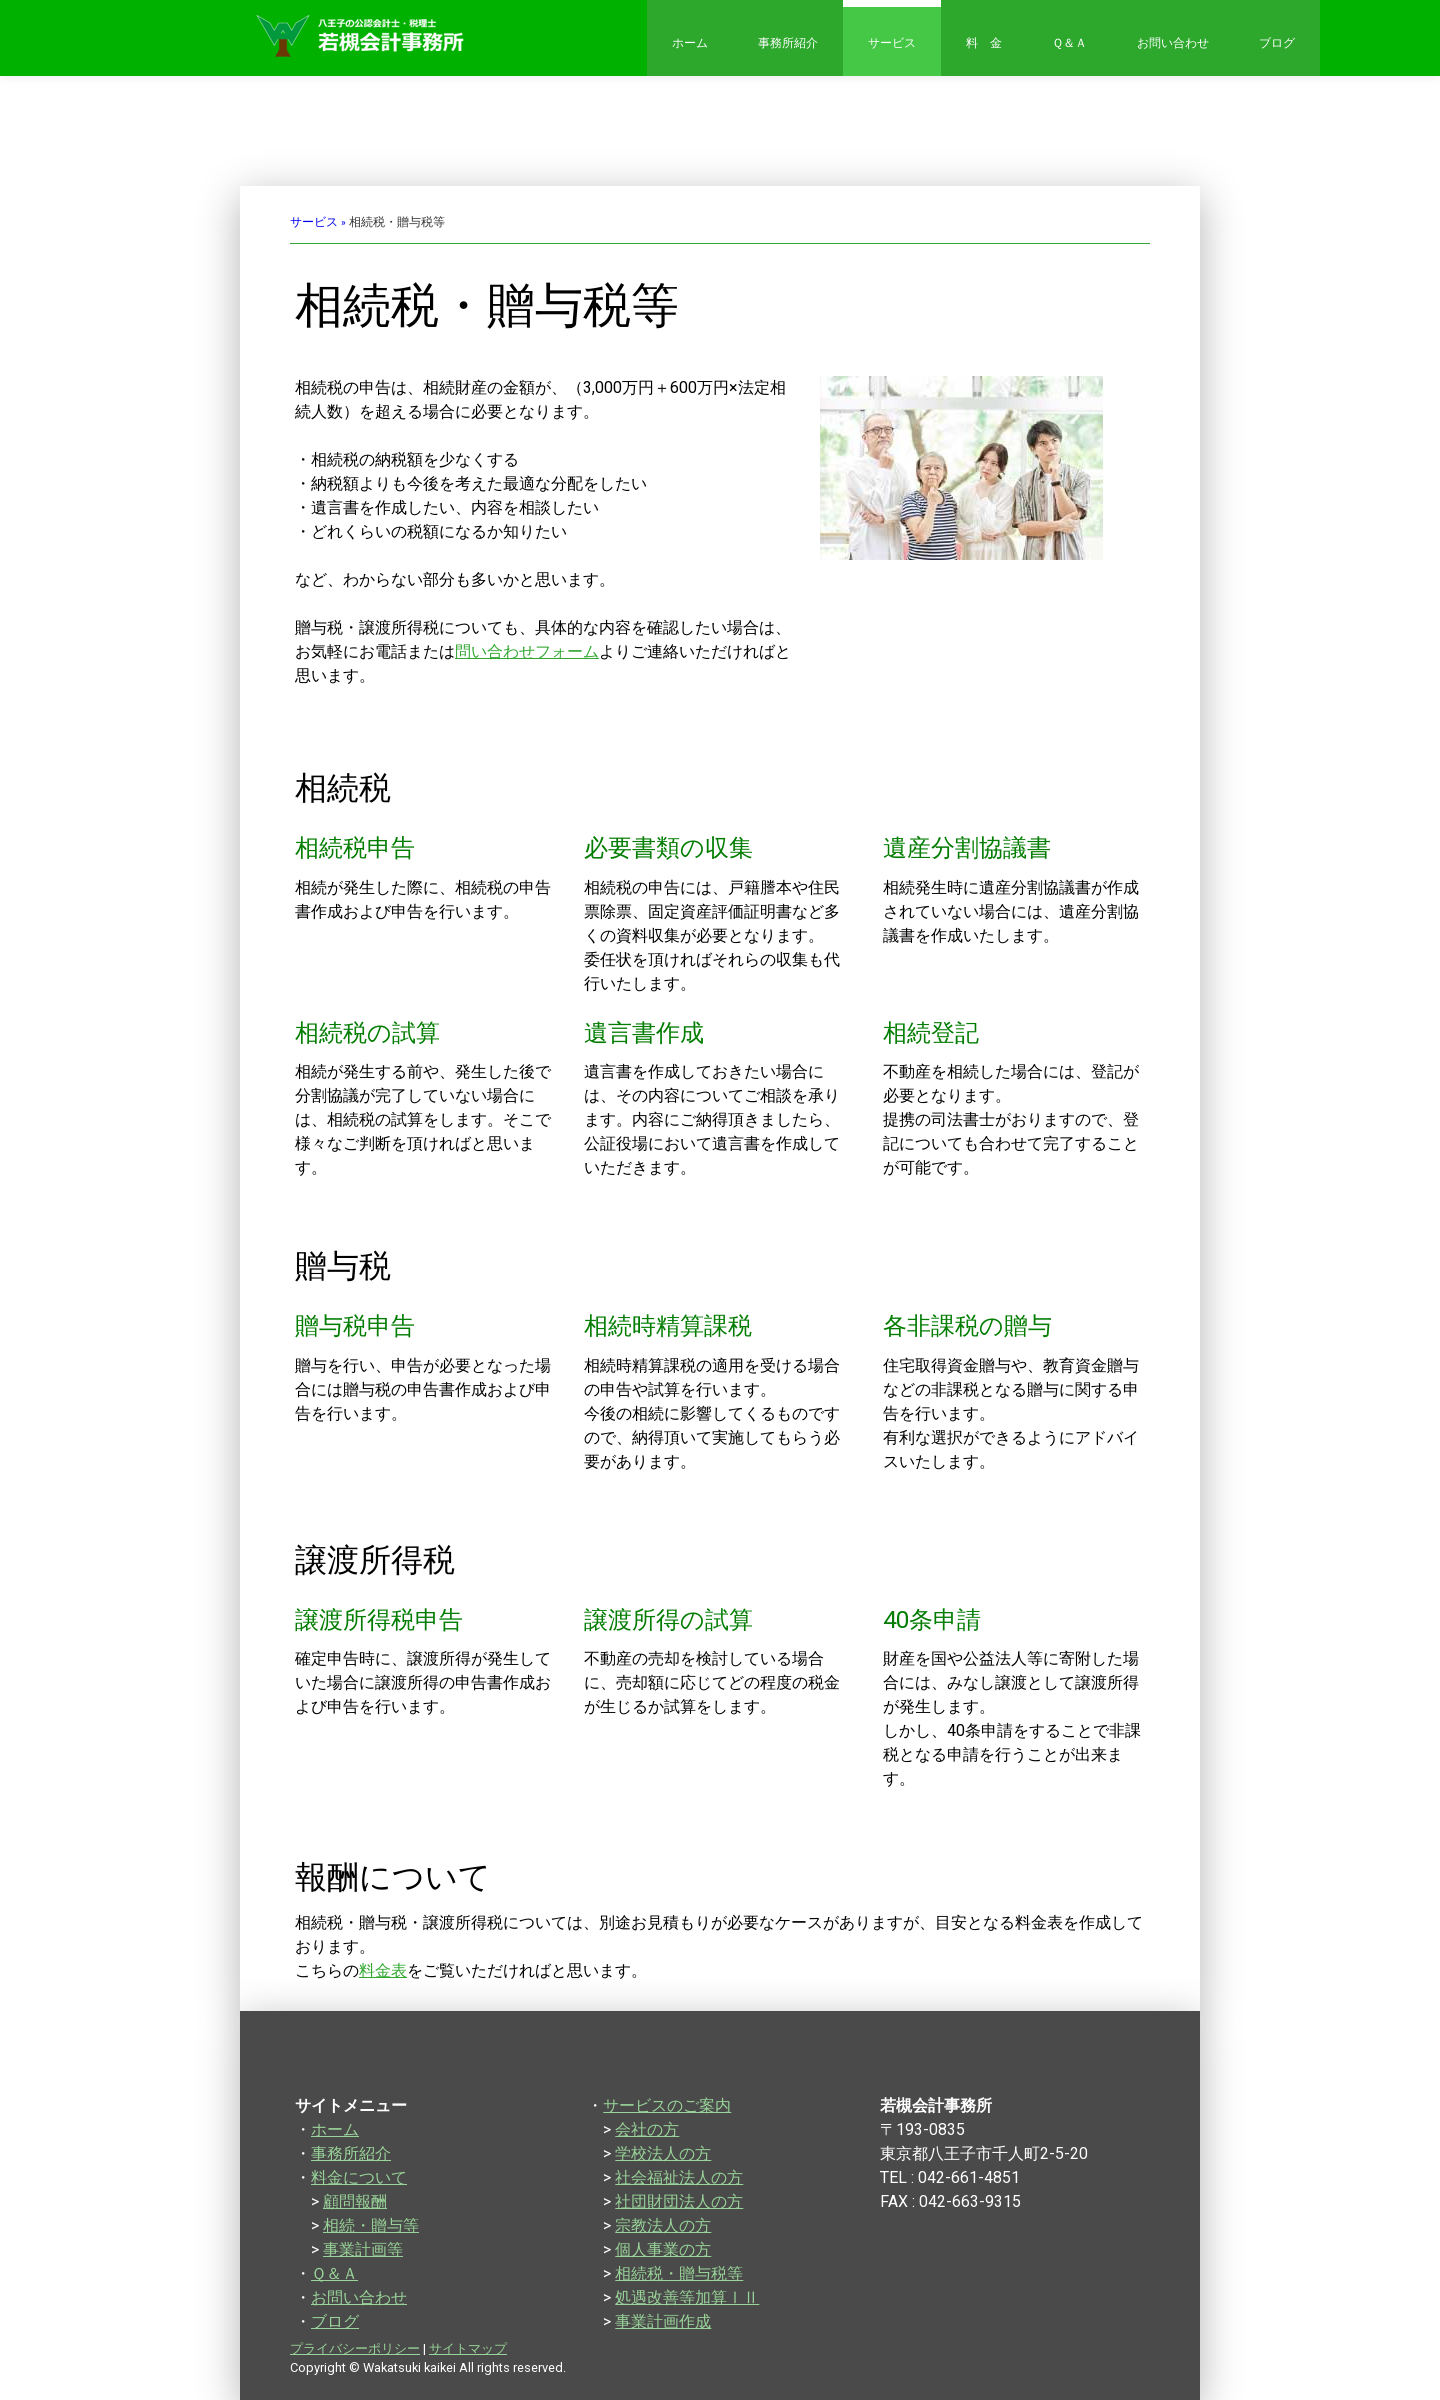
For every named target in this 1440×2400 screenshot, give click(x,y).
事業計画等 (363, 2249)
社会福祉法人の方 (679, 2177)
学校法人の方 (663, 2153)
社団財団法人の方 (679, 2201)
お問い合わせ (1173, 43)
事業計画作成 (663, 2321)
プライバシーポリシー (355, 2348)
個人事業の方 (663, 2249)
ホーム (690, 43)
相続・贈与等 (371, 2225)
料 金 (984, 43)
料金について (359, 2177)
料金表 (383, 1970)
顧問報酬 (355, 2201)
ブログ (1277, 43)
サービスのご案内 (667, 2105)
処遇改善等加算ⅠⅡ (687, 2297)
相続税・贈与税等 (679, 2273)
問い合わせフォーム (527, 651)
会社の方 (647, 2129)
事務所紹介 (788, 43)
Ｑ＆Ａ (1069, 43)
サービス (892, 43)
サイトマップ (468, 2348)
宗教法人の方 (663, 2225)
